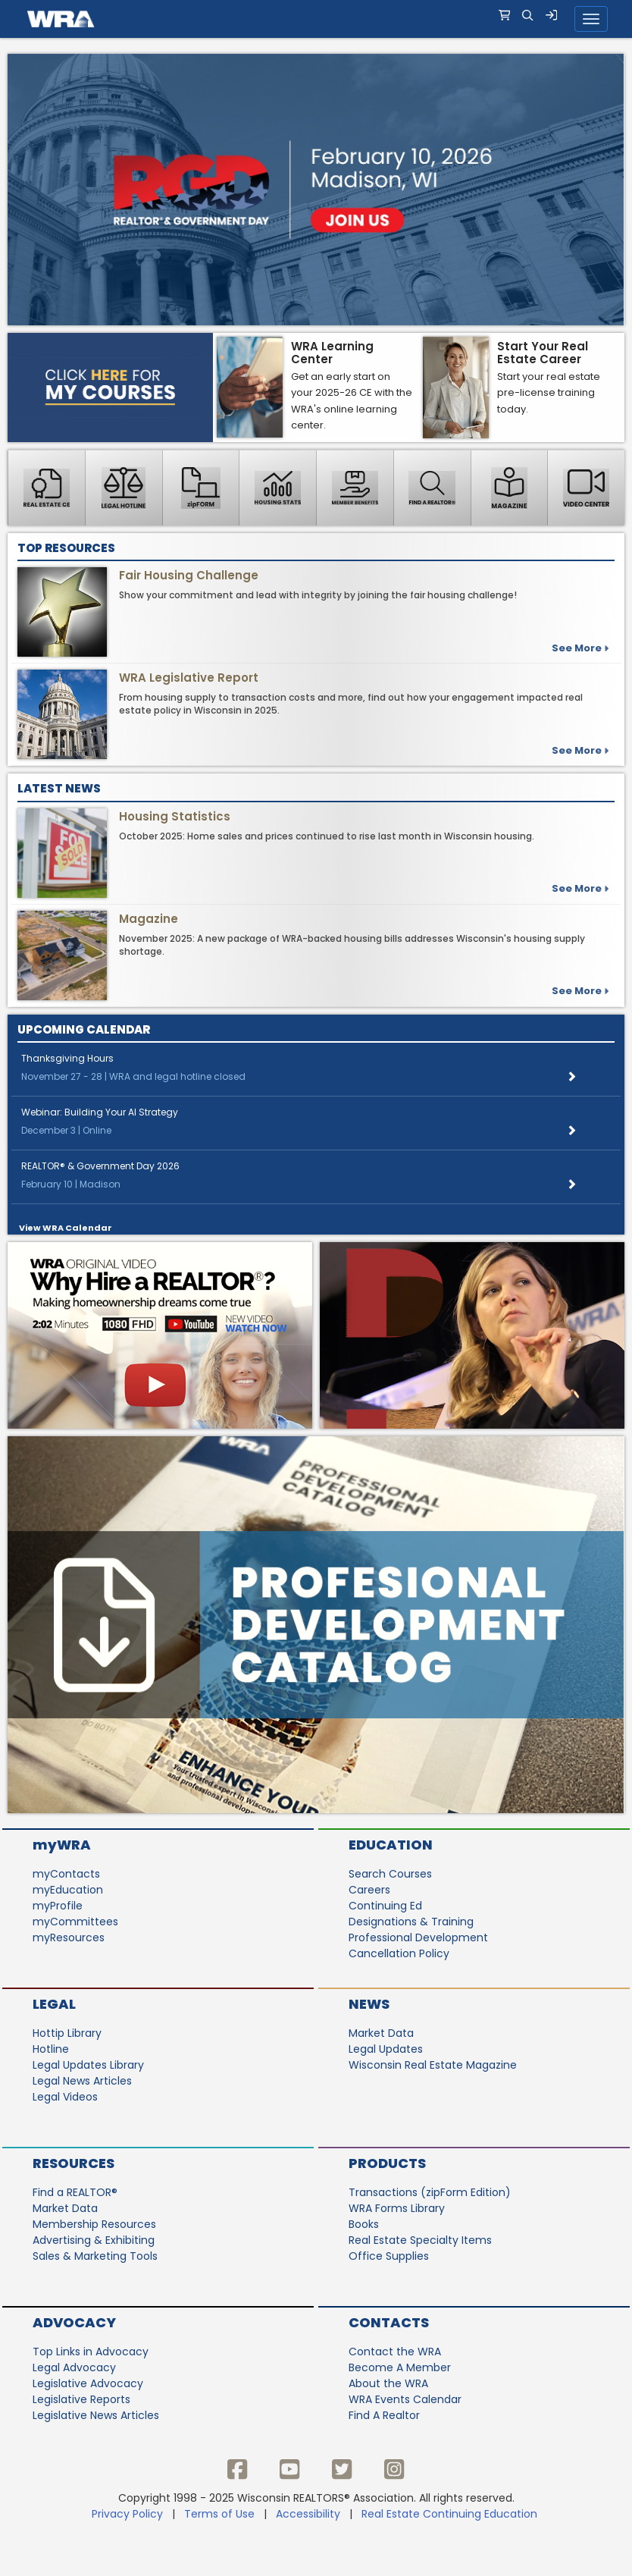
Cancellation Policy (399, 1953)
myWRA (62, 1844)
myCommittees (75, 1921)
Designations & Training (411, 1921)
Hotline (51, 2049)
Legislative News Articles (96, 2415)
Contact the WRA (395, 2351)
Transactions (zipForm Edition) (430, 2192)
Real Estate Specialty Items (420, 2240)
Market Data (381, 2033)
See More (580, 750)
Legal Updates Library (88, 2064)
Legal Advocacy (74, 2367)
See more (580, 648)
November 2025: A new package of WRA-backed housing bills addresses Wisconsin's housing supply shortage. (352, 945)
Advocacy (74, 2322)
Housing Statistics (174, 816)
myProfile (58, 1905)
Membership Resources (94, 2224)
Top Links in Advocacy (91, 2351)
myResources (69, 1937)
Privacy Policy (127, 2513)
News (369, 2003)
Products (387, 2163)
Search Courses (390, 1873)
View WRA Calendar (65, 1228)
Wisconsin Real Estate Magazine (433, 2064)
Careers (369, 1889)
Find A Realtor (384, 2415)
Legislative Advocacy (88, 2383)
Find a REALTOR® (75, 2192)
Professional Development (418, 1937)
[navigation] (316, 19)
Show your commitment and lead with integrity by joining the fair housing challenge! (318, 594)
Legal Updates (386, 2049)
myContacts (66, 1873)
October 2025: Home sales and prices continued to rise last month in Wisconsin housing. (326, 836)
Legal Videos (65, 2096)
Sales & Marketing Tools (95, 2256)
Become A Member (400, 2367)
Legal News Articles (82, 2080)
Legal (54, 2003)
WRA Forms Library (397, 2208)
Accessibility (308, 2513)
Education (391, 1844)
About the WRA (388, 2383)
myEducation (68, 1889)
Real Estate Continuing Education (450, 2513)
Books (364, 2224)
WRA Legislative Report (188, 678)
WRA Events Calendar (405, 2399)
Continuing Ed (385, 1905)
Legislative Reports (81, 2399)
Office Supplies (389, 2256)
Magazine (148, 919)
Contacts (389, 2322)
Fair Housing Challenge (188, 575)
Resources (73, 2163)
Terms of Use (219, 2513)
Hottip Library (67, 2033)
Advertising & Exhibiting (94, 2240)
